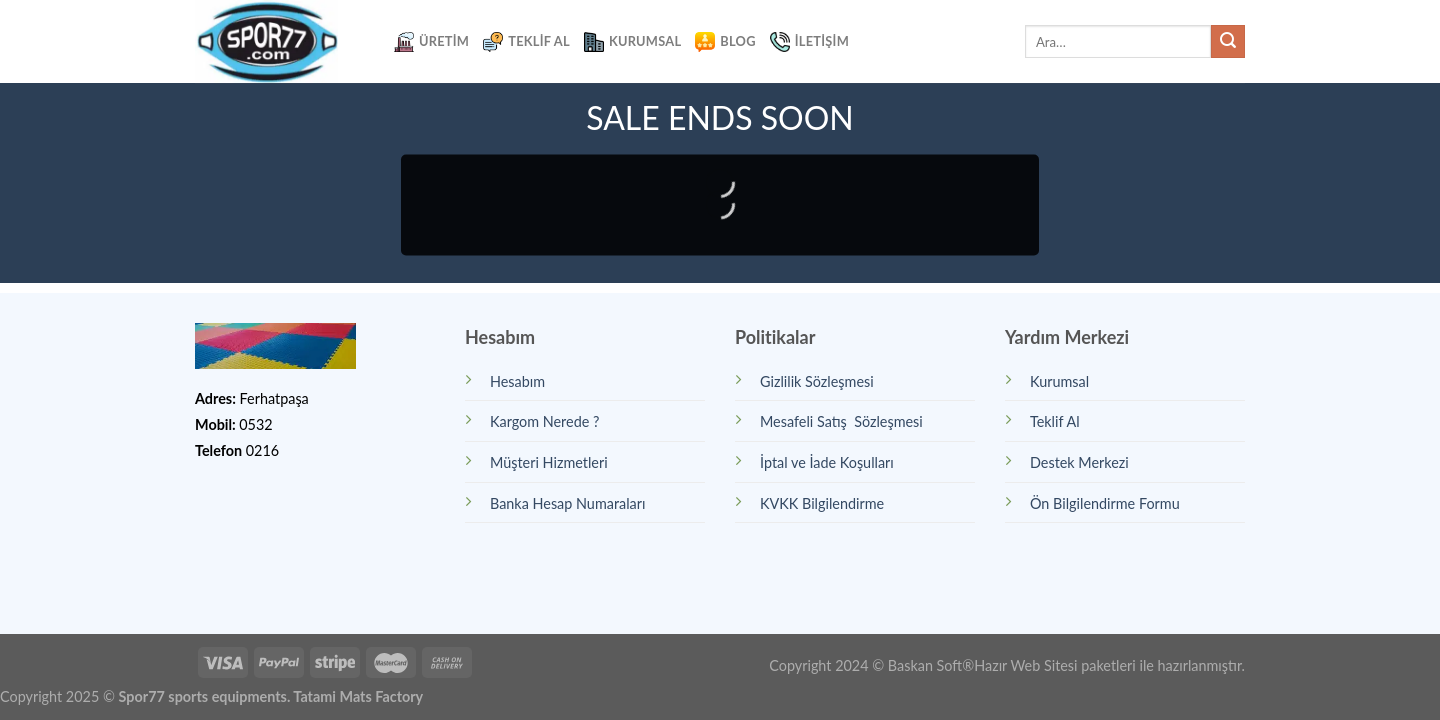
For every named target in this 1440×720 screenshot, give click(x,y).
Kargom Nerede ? (544, 421)
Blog (725, 42)
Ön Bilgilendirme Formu (1105, 503)
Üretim (431, 42)
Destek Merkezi (1079, 462)
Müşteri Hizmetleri (549, 462)
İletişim (809, 42)
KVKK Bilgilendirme (822, 503)
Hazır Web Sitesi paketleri (1055, 665)
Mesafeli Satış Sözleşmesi (841, 421)
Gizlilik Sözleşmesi (817, 381)
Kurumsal (632, 42)
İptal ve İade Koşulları (827, 462)
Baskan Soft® (931, 665)
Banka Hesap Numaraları (567, 503)
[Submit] (1228, 42)
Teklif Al (526, 42)
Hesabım (517, 381)
